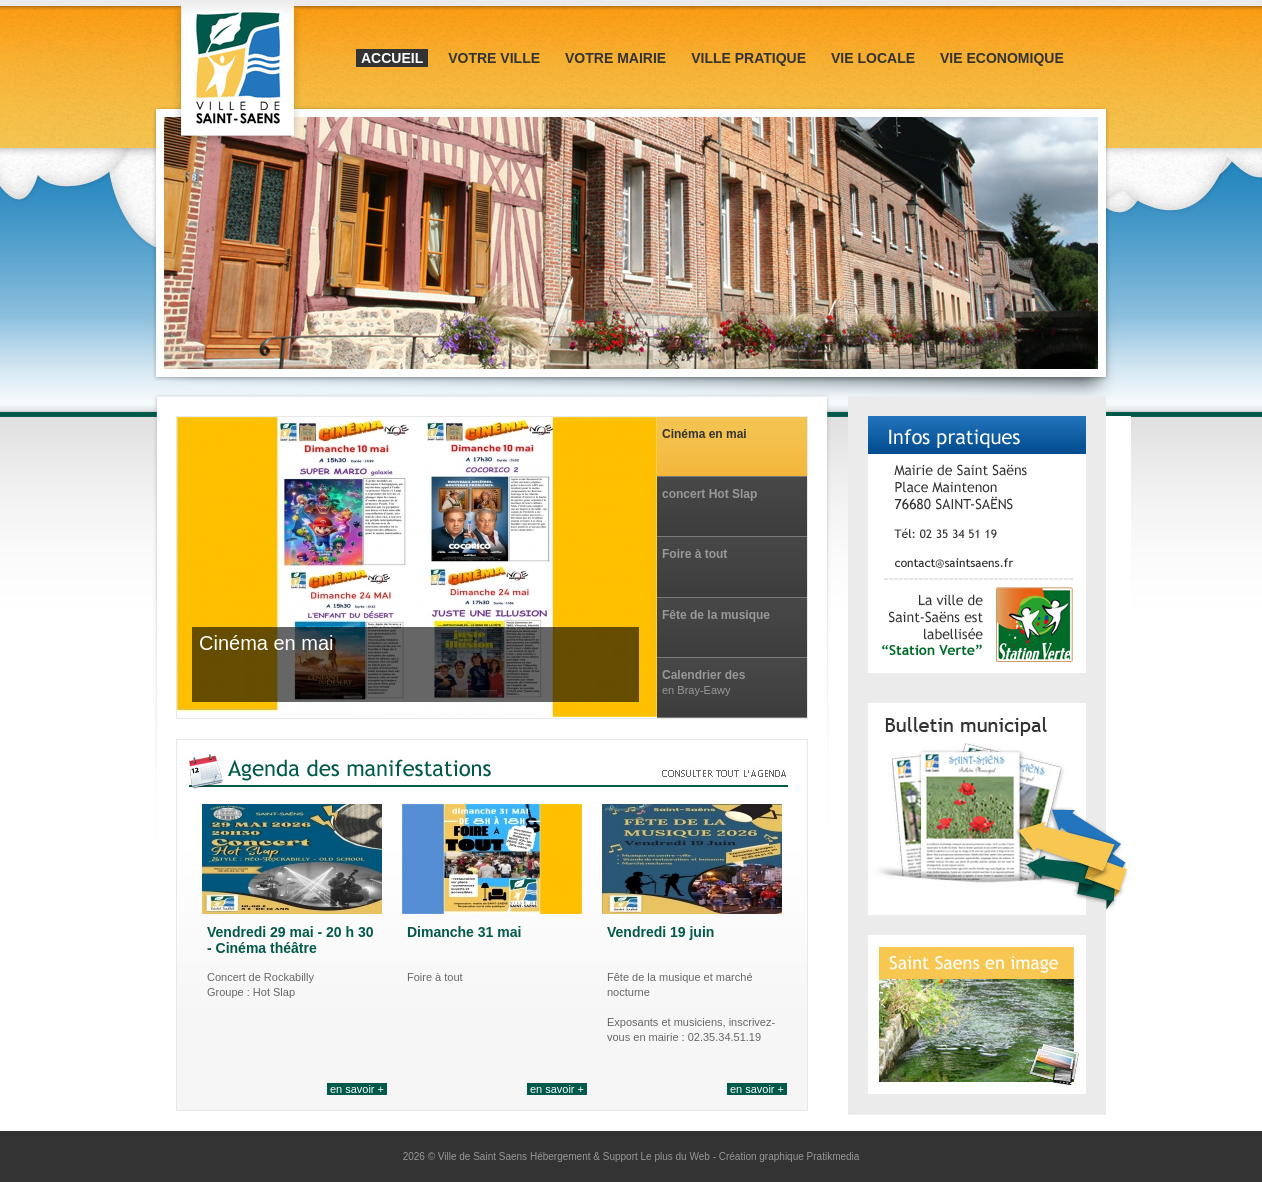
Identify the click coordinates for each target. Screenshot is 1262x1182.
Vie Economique (1002, 58)
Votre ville (494, 58)
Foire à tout (694, 554)
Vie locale (873, 58)
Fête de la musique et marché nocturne (717, 615)
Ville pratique (748, 58)
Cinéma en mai (704, 434)
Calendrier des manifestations (704, 675)
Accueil (392, 58)
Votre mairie (615, 58)
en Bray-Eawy (696, 690)
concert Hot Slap (709, 494)
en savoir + (357, 1089)
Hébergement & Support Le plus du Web (621, 1156)
